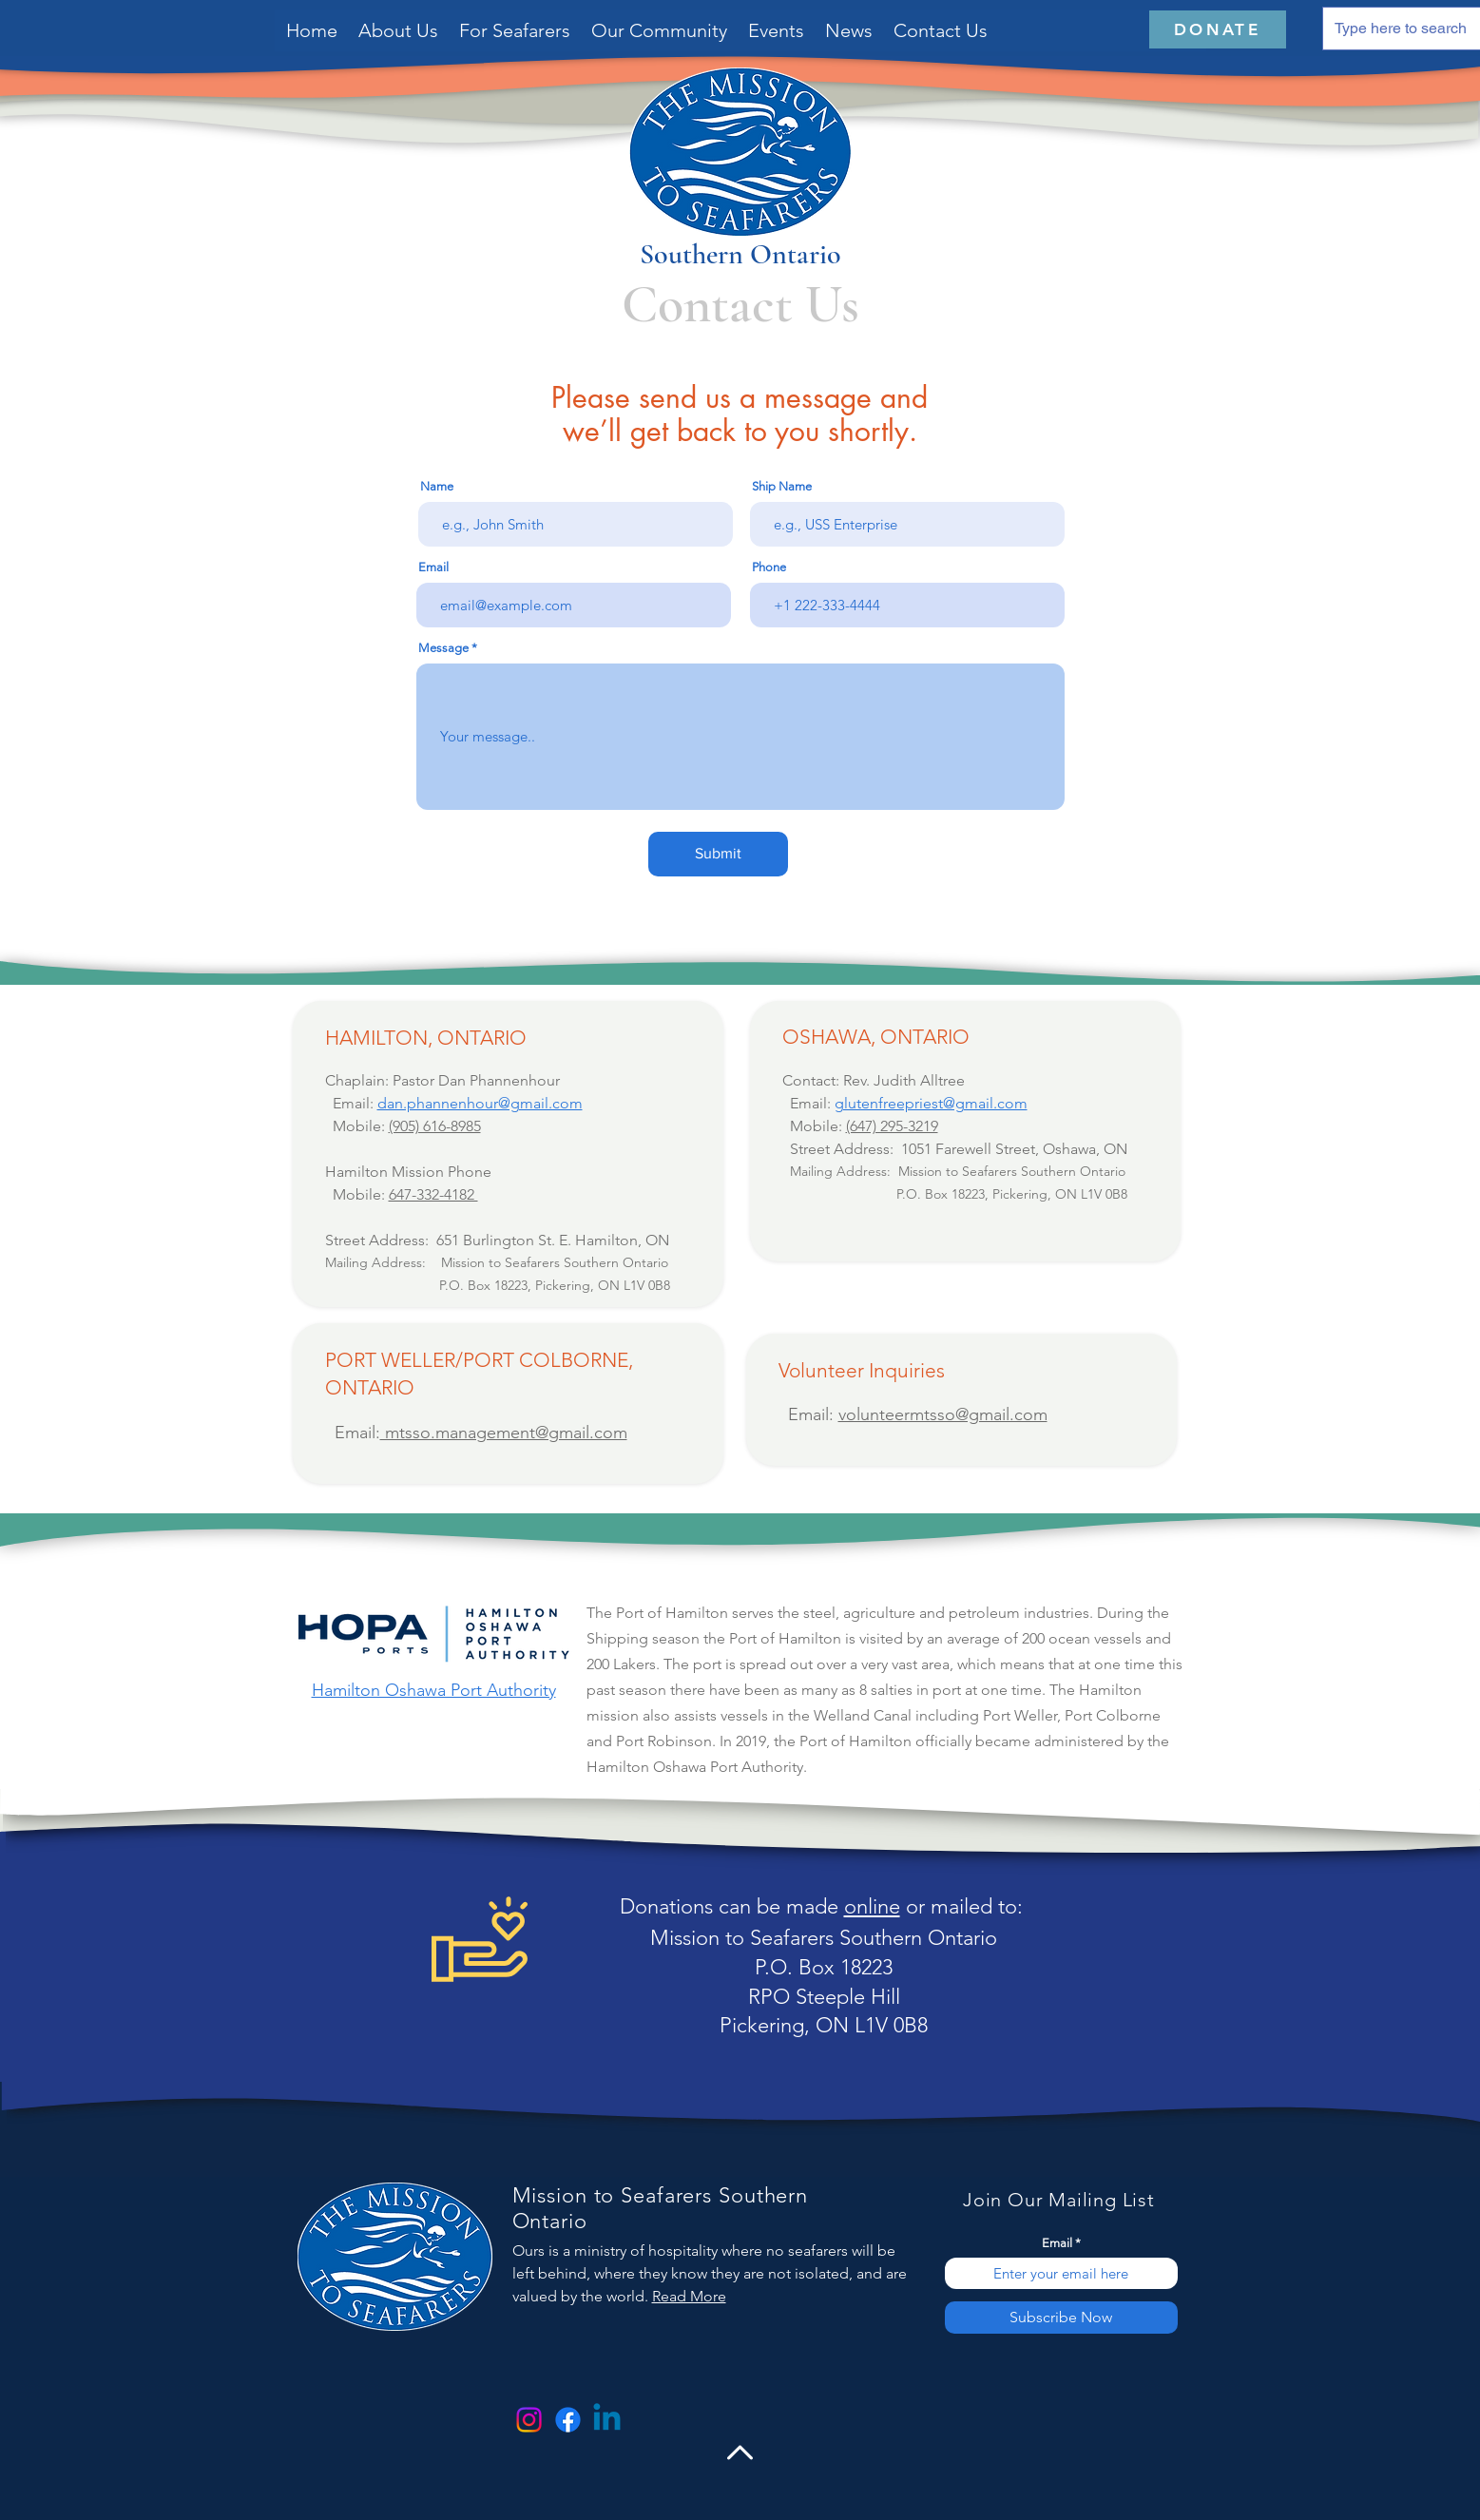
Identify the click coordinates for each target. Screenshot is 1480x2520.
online (872, 1906)
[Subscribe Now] (1061, 2317)
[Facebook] (568, 2419)
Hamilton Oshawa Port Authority (434, 1690)
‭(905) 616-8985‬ (435, 1126)
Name (436, 486)
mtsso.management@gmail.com (503, 1432)
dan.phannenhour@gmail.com (480, 1103)
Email (433, 567)
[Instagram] (529, 2419)
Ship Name (782, 486)
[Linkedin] (607, 2419)
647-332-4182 (433, 1194)
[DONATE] (1217, 29)
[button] (515, 30)
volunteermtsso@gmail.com (943, 1414)
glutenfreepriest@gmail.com (931, 1103)
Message (443, 648)
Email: (352, 1432)
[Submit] (718, 854)
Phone (769, 567)
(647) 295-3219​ (892, 1126)
